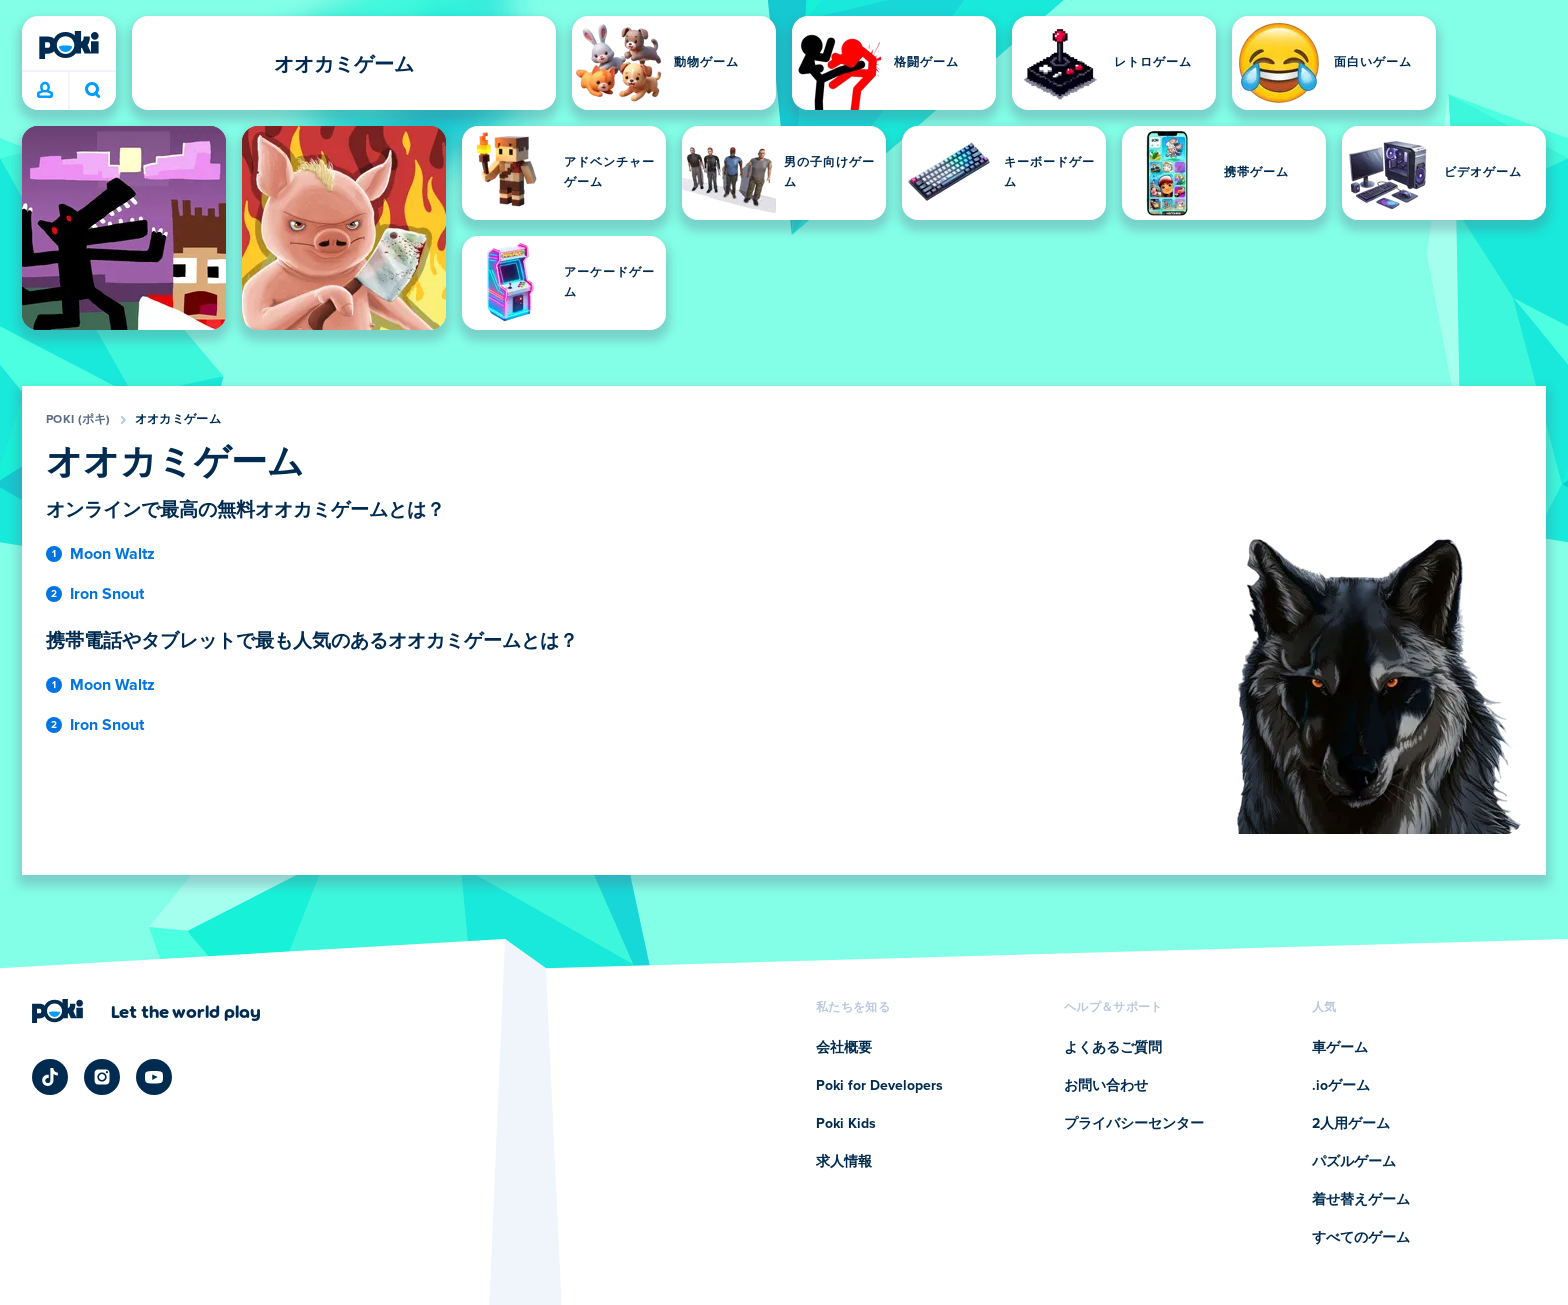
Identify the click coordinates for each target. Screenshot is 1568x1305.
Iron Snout (107, 594)
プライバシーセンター (1134, 1124)
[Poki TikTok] (50, 1077)
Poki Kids (846, 1124)
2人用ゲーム (1351, 1124)
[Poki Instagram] (102, 1077)
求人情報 (844, 1162)
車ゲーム (1340, 1048)
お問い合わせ (1106, 1086)
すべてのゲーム (1361, 1238)
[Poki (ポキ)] (69, 45)
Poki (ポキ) (78, 420)
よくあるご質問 (1113, 1048)
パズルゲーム (1354, 1162)
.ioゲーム (1341, 1086)
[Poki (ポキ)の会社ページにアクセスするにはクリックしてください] (146, 1011)
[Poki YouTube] (154, 1077)
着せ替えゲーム (1361, 1200)
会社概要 (844, 1048)
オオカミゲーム (178, 420)
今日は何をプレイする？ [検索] (93, 90)
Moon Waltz (112, 554)
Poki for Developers (879, 1086)
